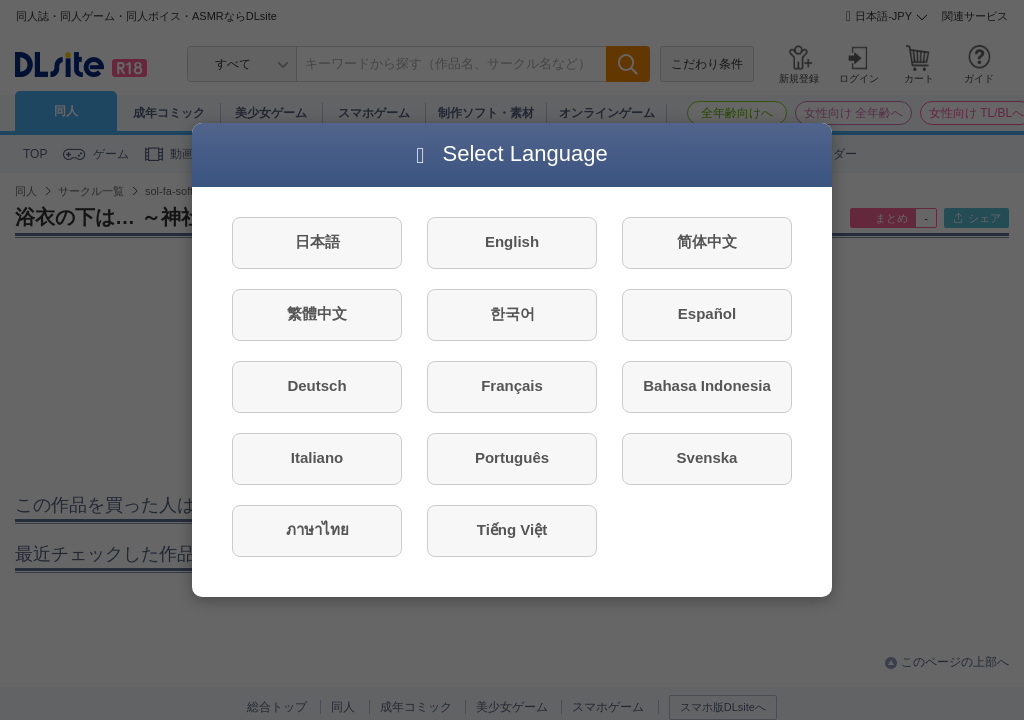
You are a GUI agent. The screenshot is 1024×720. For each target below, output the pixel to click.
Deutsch (316, 385)
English (512, 241)
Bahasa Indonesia (707, 385)
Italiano (317, 457)
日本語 (317, 241)
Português (512, 457)
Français (512, 385)
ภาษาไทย (317, 529)
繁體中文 (317, 313)
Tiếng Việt (512, 529)
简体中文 (707, 241)
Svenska (707, 457)
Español (707, 313)
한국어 (512, 313)
